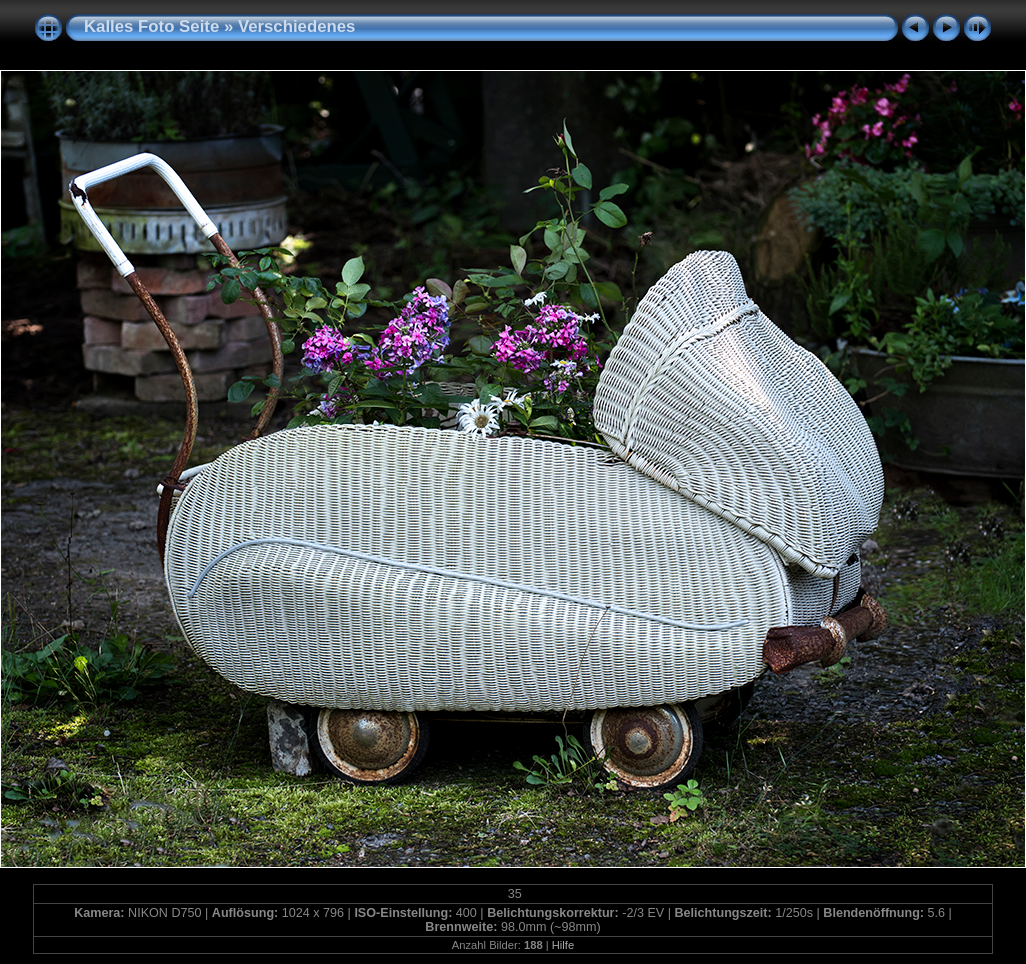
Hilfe (563, 945)
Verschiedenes (297, 26)
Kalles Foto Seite (151, 26)
